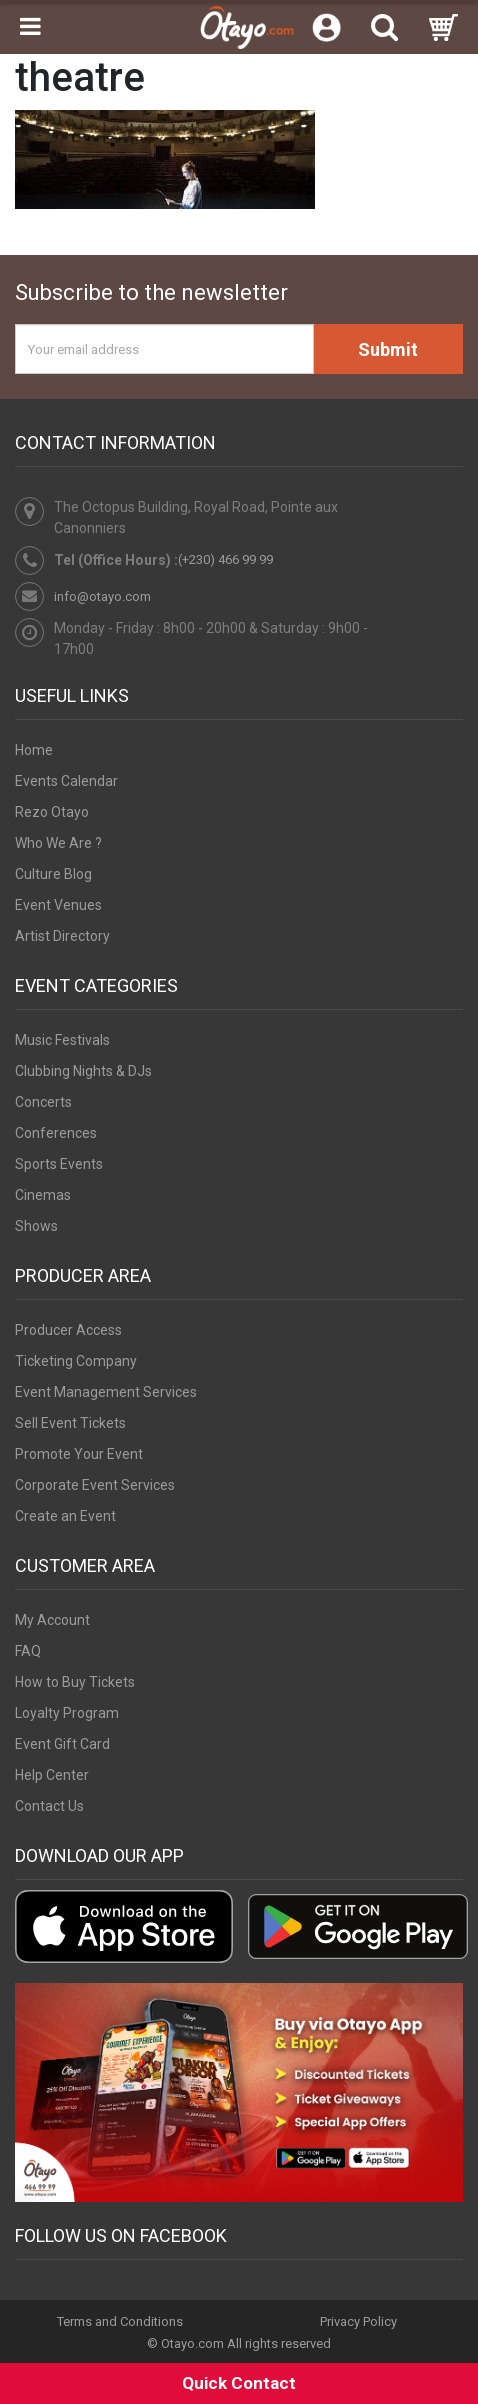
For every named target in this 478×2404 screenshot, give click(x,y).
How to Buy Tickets (75, 1682)
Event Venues (58, 905)
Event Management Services (106, 1392)
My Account (52, 1620)
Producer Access (68, 1330)
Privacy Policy (358, 2322)
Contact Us (49, 1806)
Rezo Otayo (52, 812)
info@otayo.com (102, 596)
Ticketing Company (76, 1361)
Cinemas (43, 1195)
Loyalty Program (67, 1713)
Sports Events (59, 1164)
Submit (388, 349)
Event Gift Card (62, 1744)
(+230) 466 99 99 (225, 559)
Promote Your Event (79, 1454)
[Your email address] (164, 349)
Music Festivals (62, 1040)
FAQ (28, 1651)
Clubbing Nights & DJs (83, 1071)
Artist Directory (62, 936)
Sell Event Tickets (70, 1423)
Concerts (43, 1102)
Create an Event (65, 1516)
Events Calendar (66, 781)
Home (34, 750)
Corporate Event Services (95, 1485)
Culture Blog (53, 874)
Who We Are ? (58, 843)
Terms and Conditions (120, 2322)
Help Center (52, 1775)
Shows (36, 1226)
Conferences (56, 1133)
